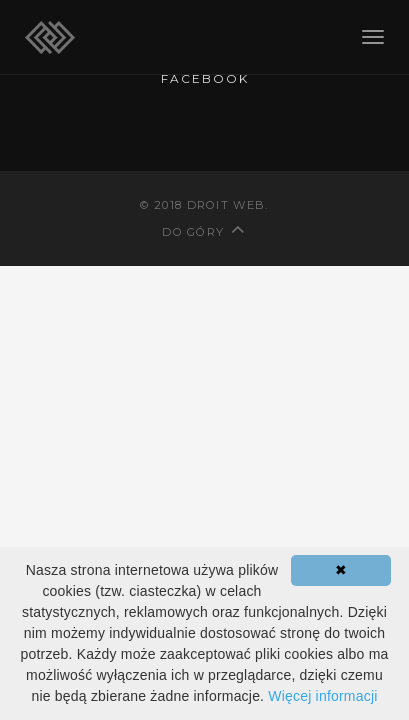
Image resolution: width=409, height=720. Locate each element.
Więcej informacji (322, 696)
